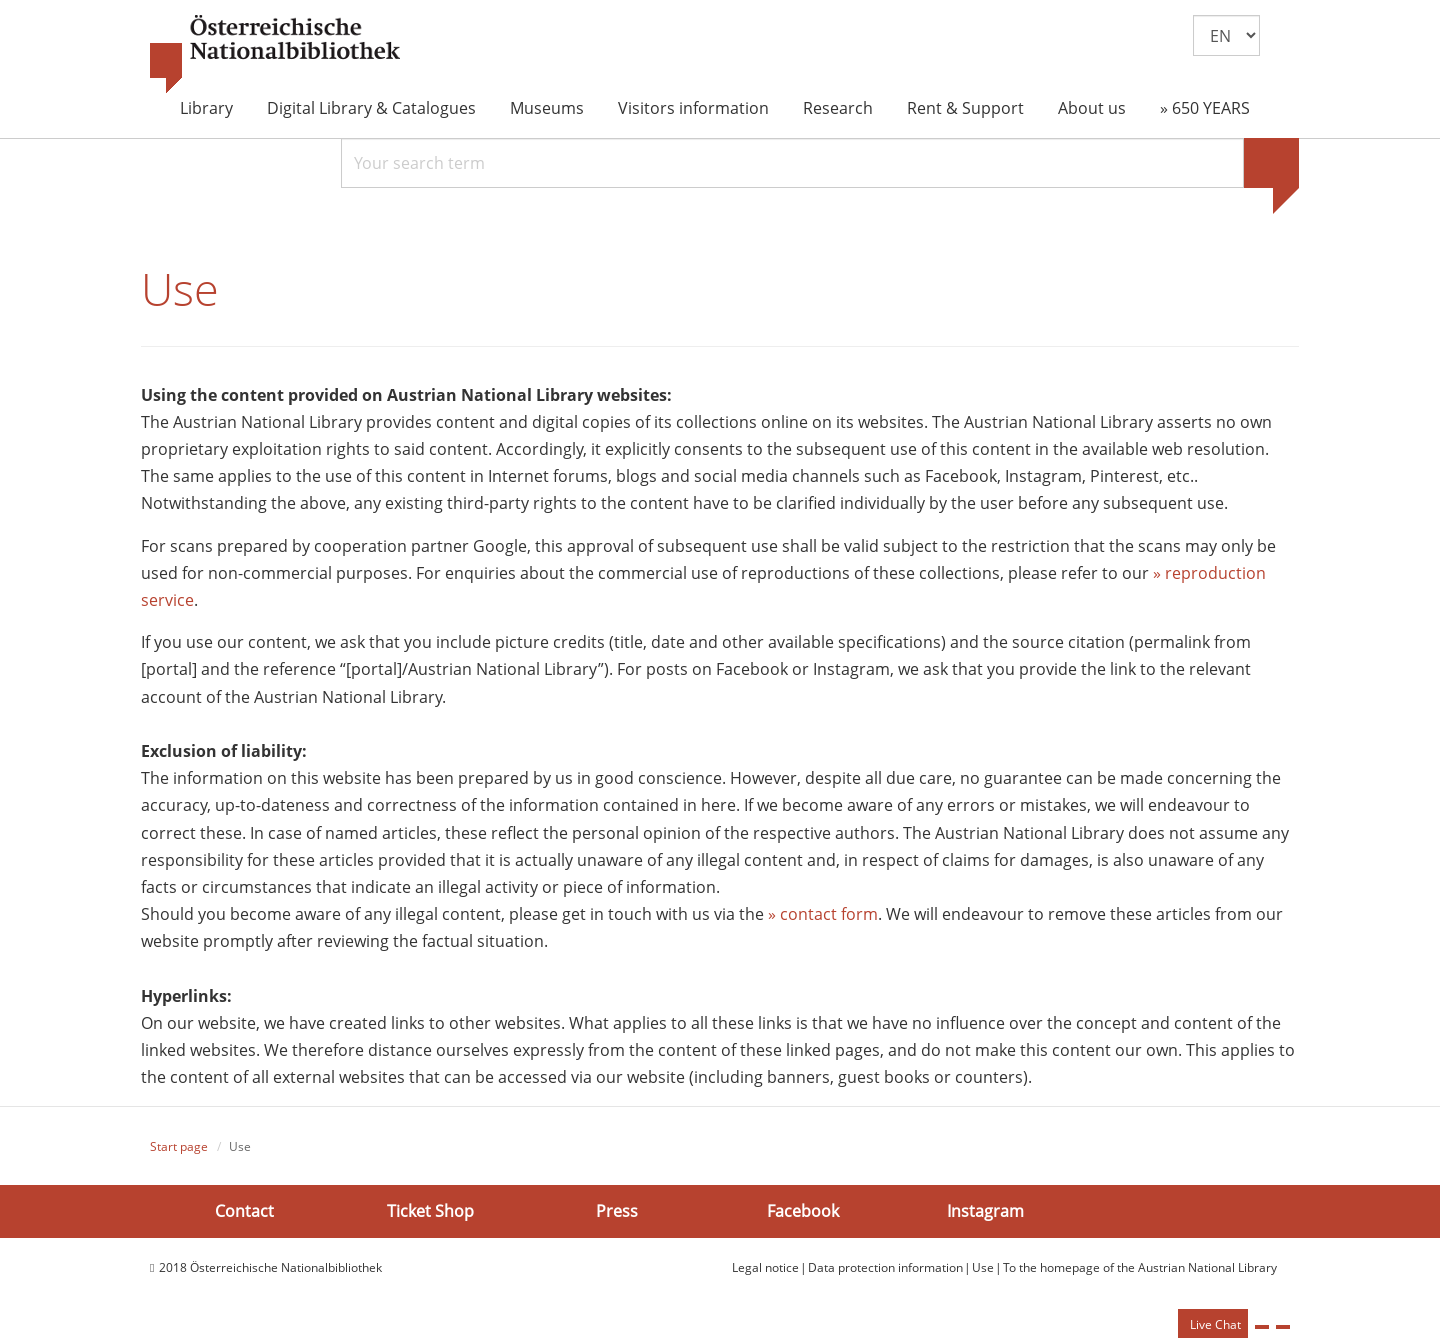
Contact (244, 1210)
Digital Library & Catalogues (371, 108)
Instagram (985, 1210)
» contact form (823, 914)
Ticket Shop (430, 1210)
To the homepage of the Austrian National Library (1140, 1267)
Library (206, 108)
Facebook (803, 1210)
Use (983, 1267)
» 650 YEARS (1205, 108)
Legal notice (765, 1267)
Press (617, 1210)
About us (1092, 108)
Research (838, 108)
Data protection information (885, 1267)
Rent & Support (965, 108)
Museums (547, 108)
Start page (179, 1146)
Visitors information (693, 108)
